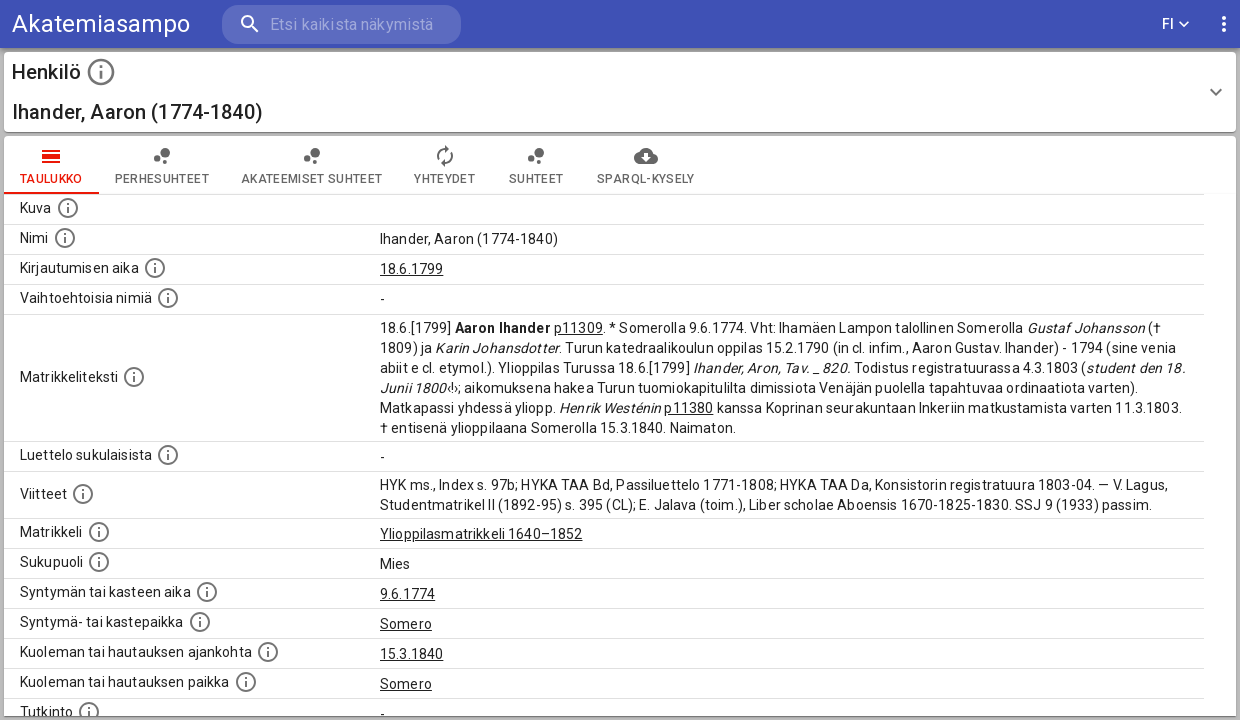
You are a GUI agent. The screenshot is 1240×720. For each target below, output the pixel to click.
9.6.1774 (407, 594)
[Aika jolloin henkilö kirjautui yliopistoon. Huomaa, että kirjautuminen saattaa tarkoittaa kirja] (155, 268)
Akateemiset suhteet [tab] (312, 165)
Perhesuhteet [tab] (162, 165)
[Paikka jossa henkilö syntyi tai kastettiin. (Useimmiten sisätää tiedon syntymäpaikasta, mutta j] (200, 622)
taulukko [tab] (51, 165)
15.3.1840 (411, 654)
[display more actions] (1224, 24)
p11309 (578, 328)
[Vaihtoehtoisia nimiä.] (168, 298)
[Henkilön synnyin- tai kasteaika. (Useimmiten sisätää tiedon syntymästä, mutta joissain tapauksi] (207, 592)
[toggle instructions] (101, 72)
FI (1176, 24)
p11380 (688, 408)
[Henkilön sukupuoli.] (99, 562)
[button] (620, 92)
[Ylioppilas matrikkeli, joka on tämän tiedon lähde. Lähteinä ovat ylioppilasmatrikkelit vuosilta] (99, 532)
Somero (406, 624)
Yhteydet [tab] (444, 165)
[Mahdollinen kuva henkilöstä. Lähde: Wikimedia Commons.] (68, 208)
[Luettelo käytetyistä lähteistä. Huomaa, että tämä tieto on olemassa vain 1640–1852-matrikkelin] (83, 494)
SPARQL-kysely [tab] (645, 165)
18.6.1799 (411, 269)
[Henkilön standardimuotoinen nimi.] (65, 238)
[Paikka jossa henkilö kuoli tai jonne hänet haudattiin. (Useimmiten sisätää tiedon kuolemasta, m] (246, 682)
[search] (340, 24)
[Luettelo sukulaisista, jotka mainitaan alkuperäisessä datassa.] (168, 455)
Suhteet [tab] (536, 165)
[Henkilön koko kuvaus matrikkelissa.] (134, 377)
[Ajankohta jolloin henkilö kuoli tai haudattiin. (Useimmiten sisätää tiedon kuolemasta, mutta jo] (268, 652)
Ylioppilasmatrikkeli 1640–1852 (481, 534)
